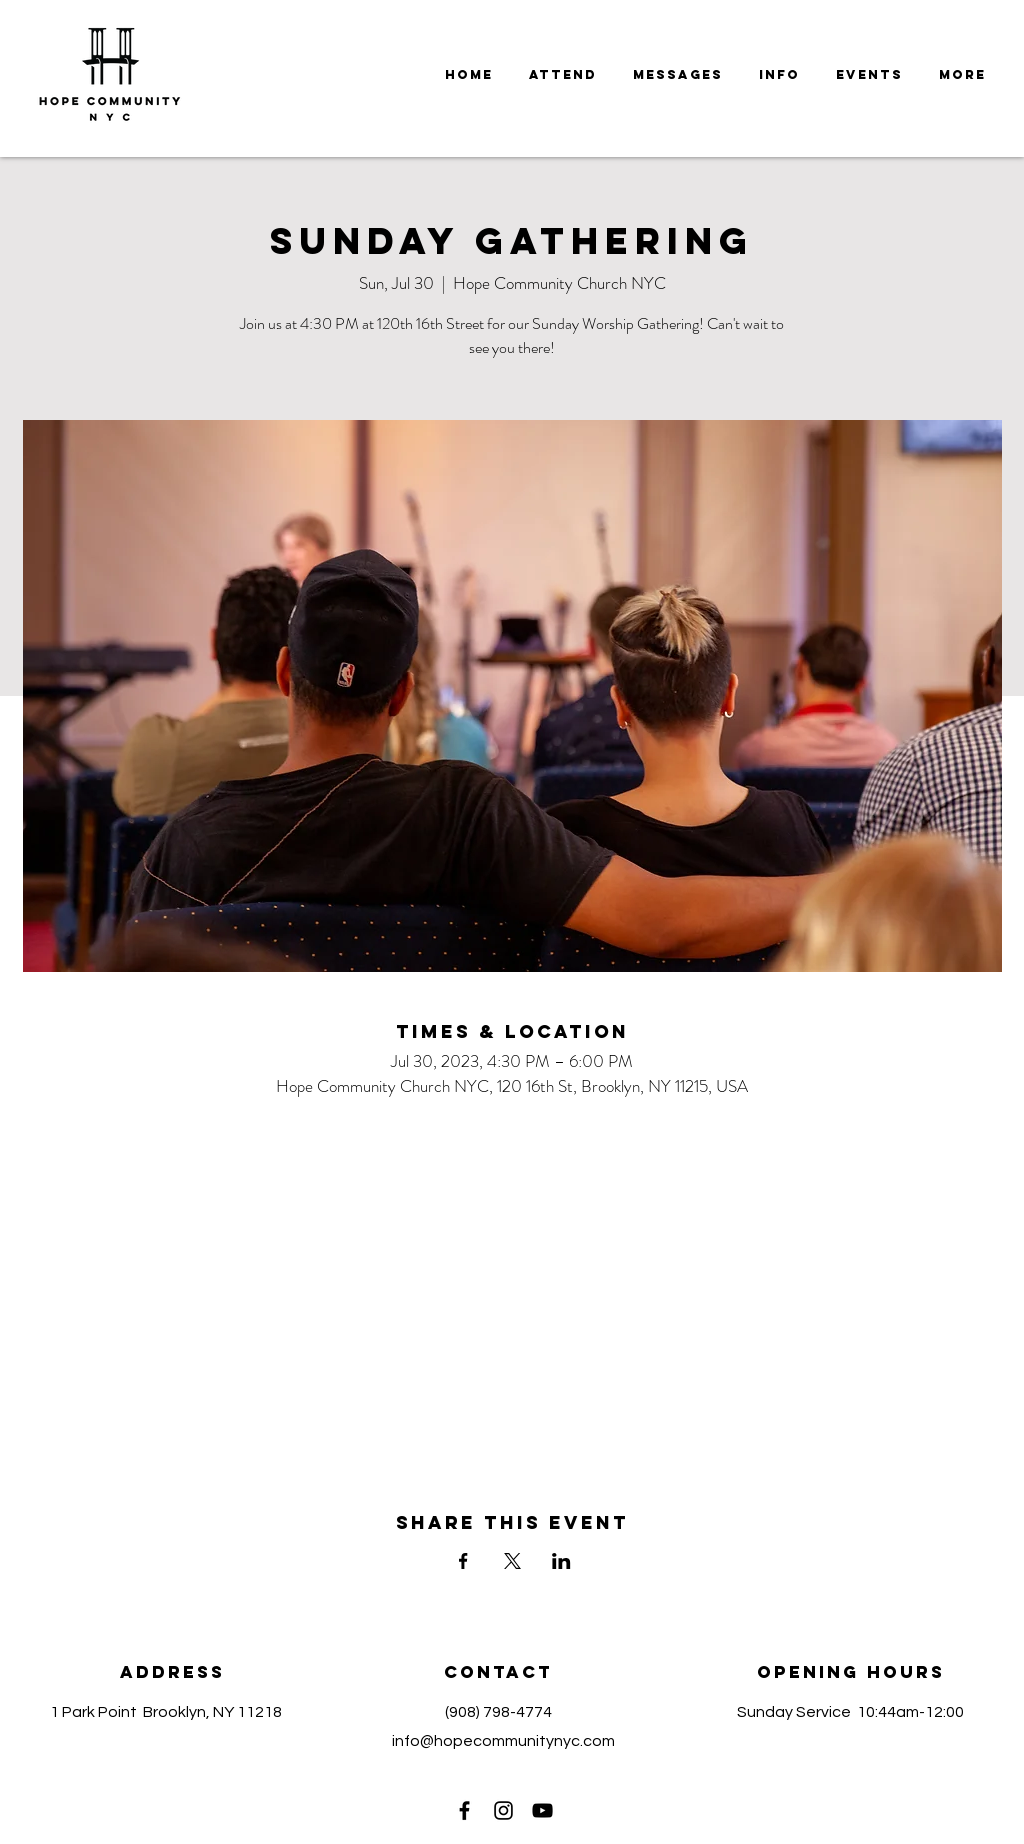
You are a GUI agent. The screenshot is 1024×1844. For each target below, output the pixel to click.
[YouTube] (542, 1810)
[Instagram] (503, 1810)
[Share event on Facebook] (463, 1561)
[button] (678, 75)
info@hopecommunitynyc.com (503, 1741)
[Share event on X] (512, 1561)
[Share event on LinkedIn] (561, 1561)
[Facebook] (464, 1810)
